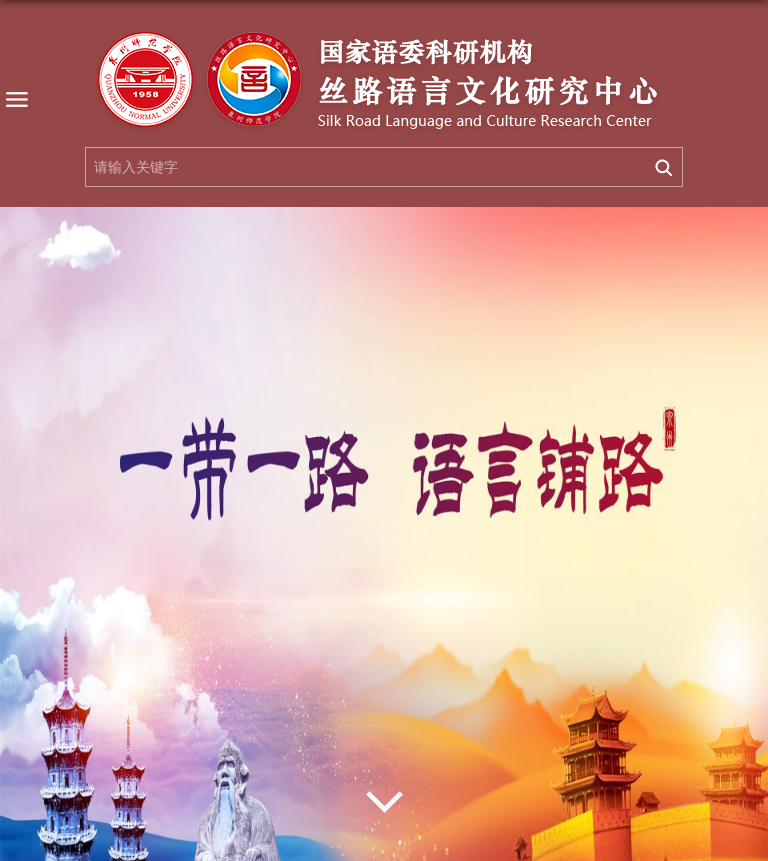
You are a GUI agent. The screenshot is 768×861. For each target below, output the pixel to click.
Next (384, 802)
